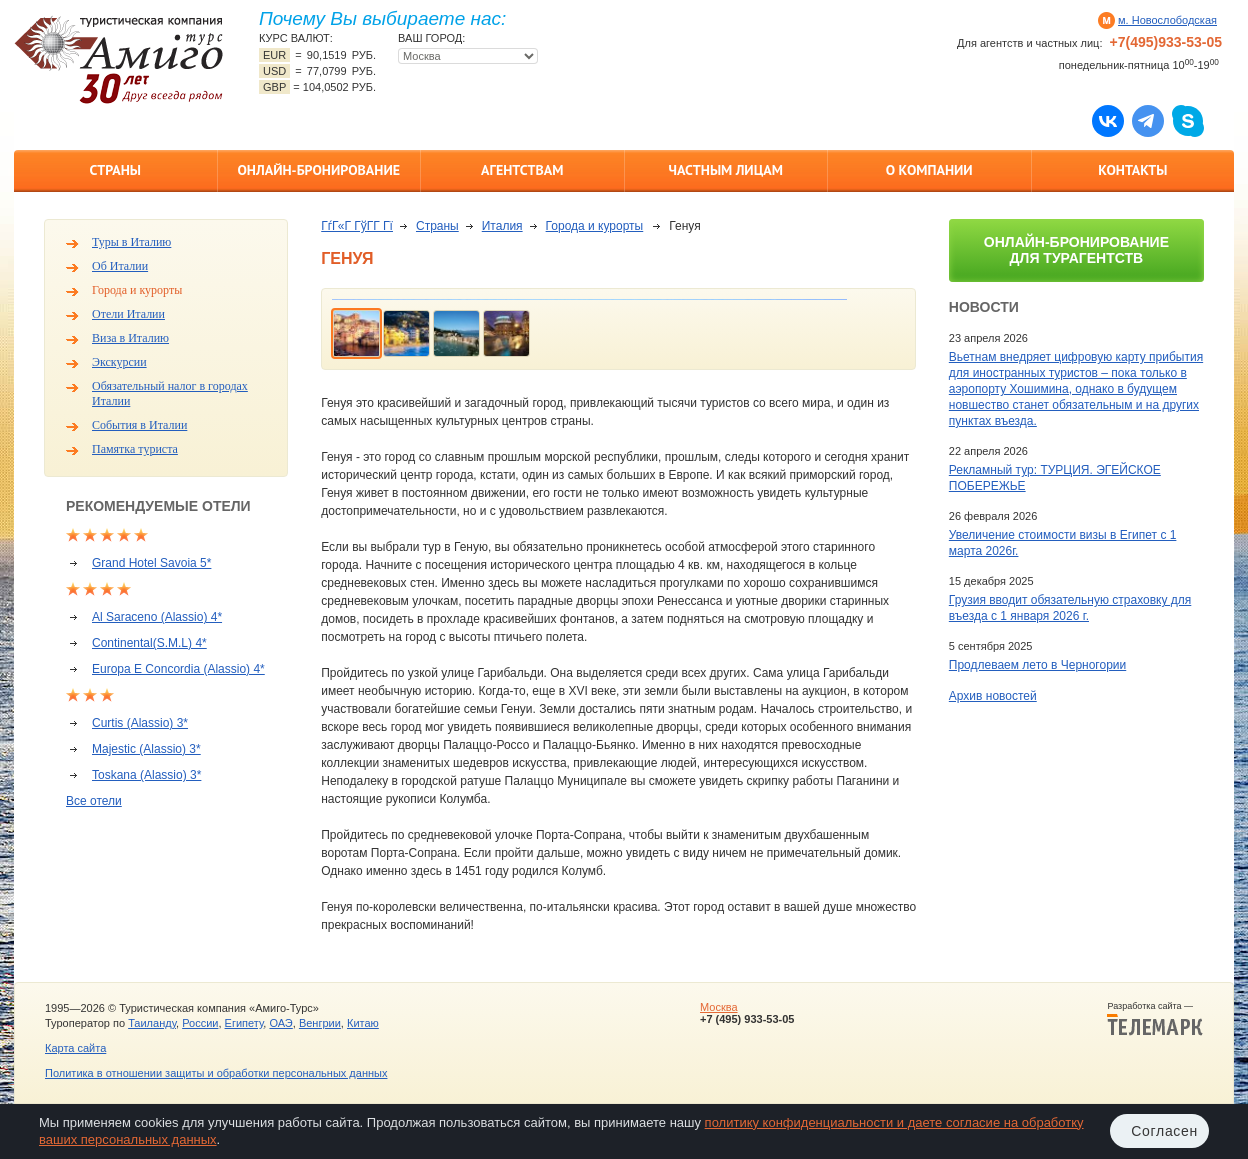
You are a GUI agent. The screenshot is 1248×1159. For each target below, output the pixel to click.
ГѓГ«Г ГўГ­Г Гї (357, 226)
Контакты (1132, 170)
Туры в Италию (131, 242)
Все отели (94, 801)
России (200, 1023)
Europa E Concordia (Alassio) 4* (178, 669)
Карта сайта (75, 1048)
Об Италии (120, 266)
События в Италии (139, 425)
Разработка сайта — (1155, 1019)
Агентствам (522, 170)
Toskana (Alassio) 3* (146, 775)
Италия (502, 226)
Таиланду (152, 1023)
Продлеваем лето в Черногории (1037, 665)
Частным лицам (726, 170)
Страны (115, 170)
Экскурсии (119, 362)
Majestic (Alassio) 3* (146, 749)
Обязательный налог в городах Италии (170, 393)
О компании (929, 170)
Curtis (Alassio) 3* (140, 723)
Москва (719, 1007)
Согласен (1164, 1131)
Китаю (363, 1023)
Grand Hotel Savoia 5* (151, 563)
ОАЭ (280, 1023)
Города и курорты (137, 290)
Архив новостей (993, 696)
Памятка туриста (135, 449)
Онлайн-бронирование (318, 170)
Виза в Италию (130, 338)
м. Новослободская (1167, 20)
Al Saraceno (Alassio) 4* (157, 617)
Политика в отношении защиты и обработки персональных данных (216, 1073)
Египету (244, 1023)
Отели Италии (128, 314)
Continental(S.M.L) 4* (149, 643)
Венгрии (320, 1023)
